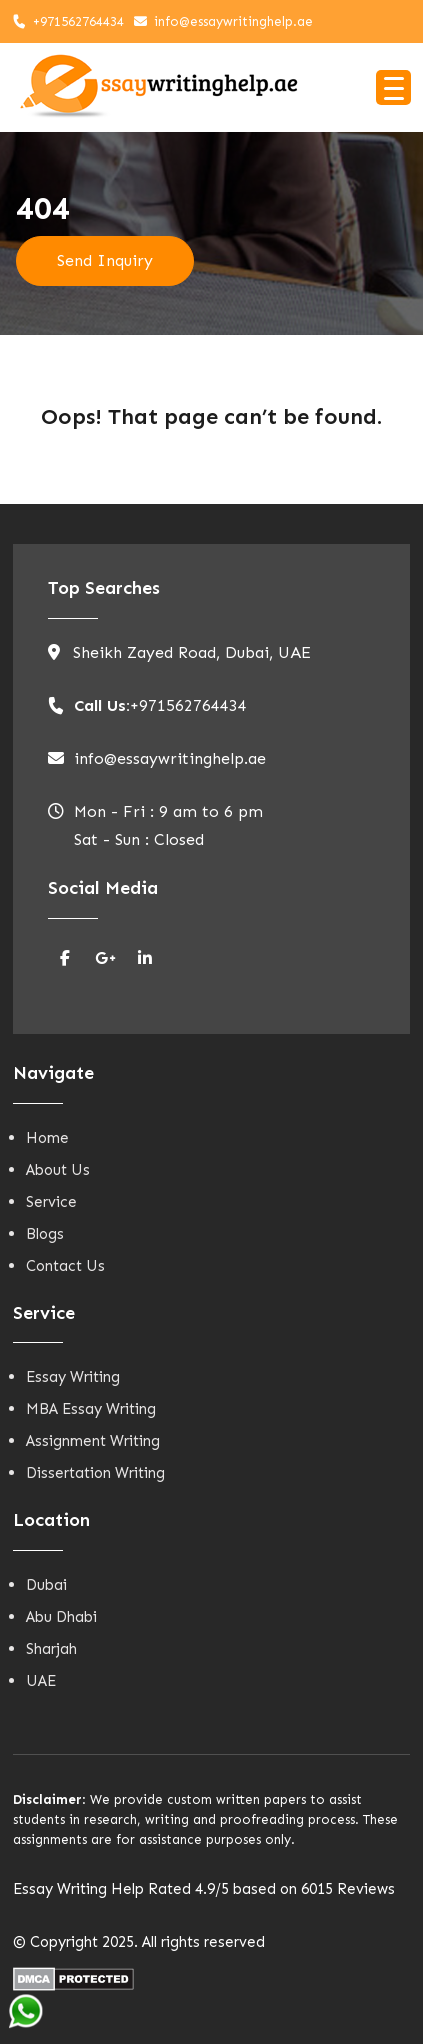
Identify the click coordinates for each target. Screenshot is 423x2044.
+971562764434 (78, 21)
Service (51, 1202)
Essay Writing (73, 1377)
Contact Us (65, 1266)
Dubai (46, 1585)
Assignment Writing (93, 1441)
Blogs (45, 1234)
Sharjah (51, 1649)
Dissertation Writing (95, 1473)
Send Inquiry (105, 260)
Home (47, 1138)
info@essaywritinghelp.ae (233, 21)
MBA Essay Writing (91, 1409)
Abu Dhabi (61, 1617)
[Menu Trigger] (393, 87)
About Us (58, 1170)
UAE (41, 1681)
